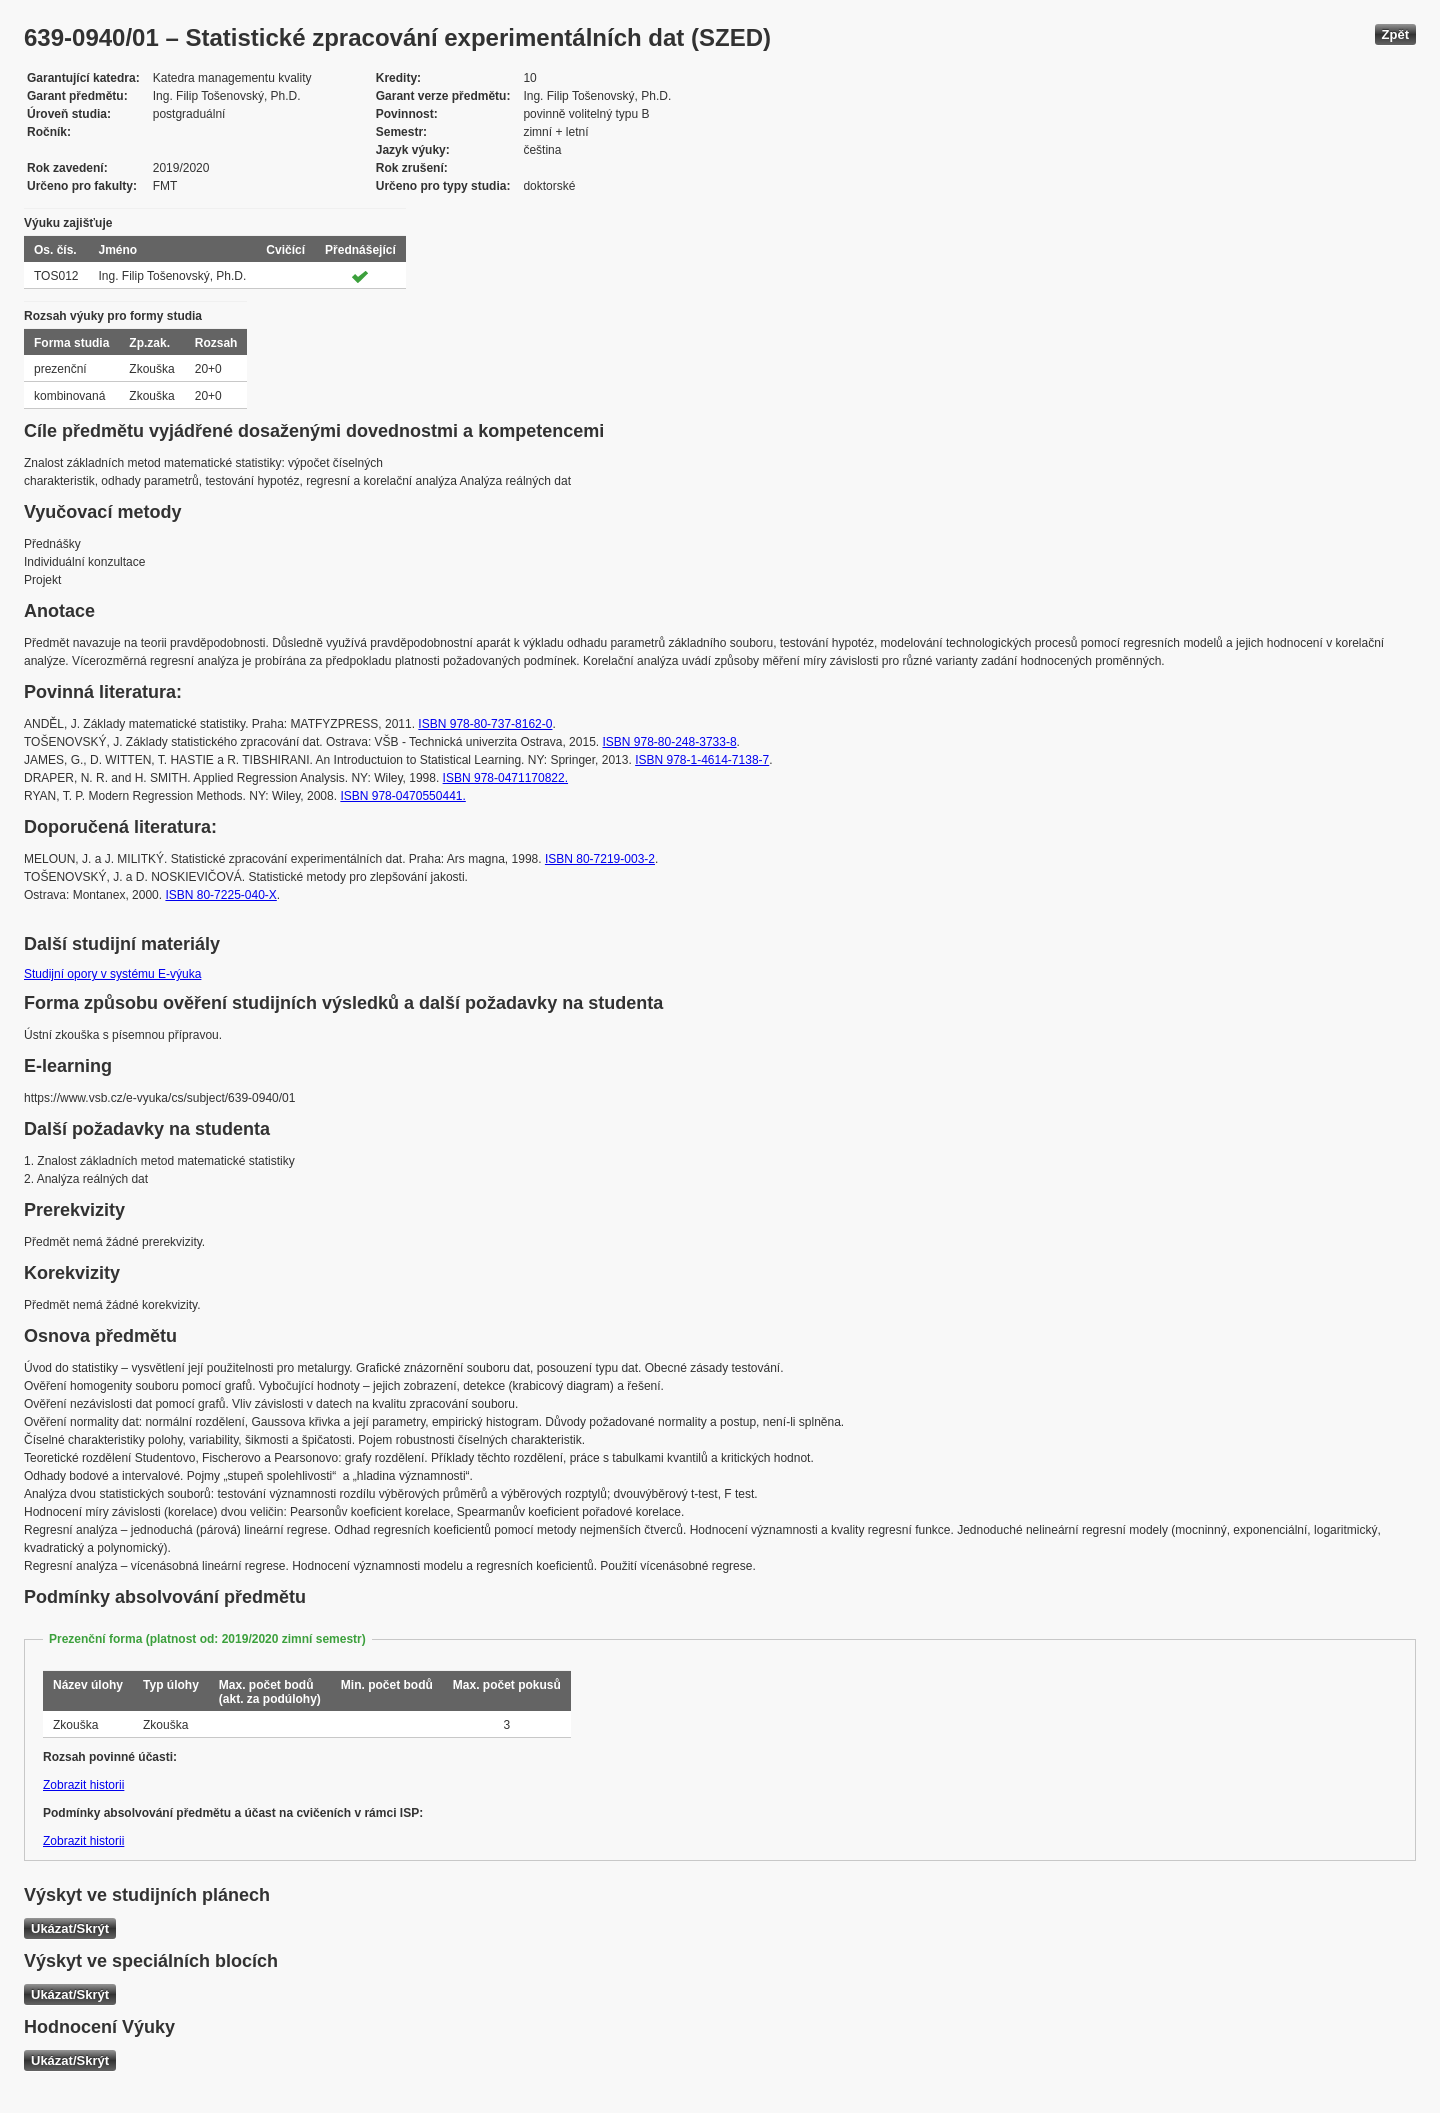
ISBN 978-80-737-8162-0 (485, 724)
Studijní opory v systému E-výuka (112, 974)
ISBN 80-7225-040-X (220, 895)
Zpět (1395, 34)
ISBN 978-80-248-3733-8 (669, 742)
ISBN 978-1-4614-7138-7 (702, 760)
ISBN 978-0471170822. (505, 778)
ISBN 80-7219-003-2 (600, 859)
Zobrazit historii (83, 1785)
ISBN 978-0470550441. (402, 796)
